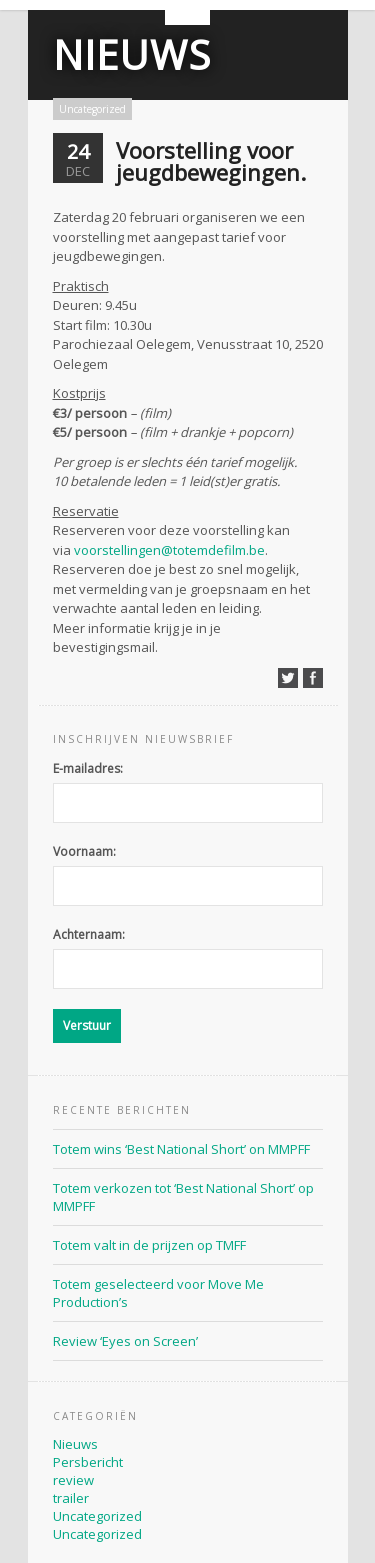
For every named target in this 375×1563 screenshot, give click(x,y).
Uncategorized (92, 109)
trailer (71, 1498)
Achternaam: (89, 934)
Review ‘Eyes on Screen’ (125, 1341)
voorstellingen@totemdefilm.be (169, 550)
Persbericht (88, 1462)
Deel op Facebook (313, 678)
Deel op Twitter (288, 678)
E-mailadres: (88, 768)
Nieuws (132, 54)
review (73, 1480)
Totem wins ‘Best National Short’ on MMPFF (181, 1149)
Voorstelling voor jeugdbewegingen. (211, 161)
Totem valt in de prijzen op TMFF (149, 1245)
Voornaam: (84, 851)
